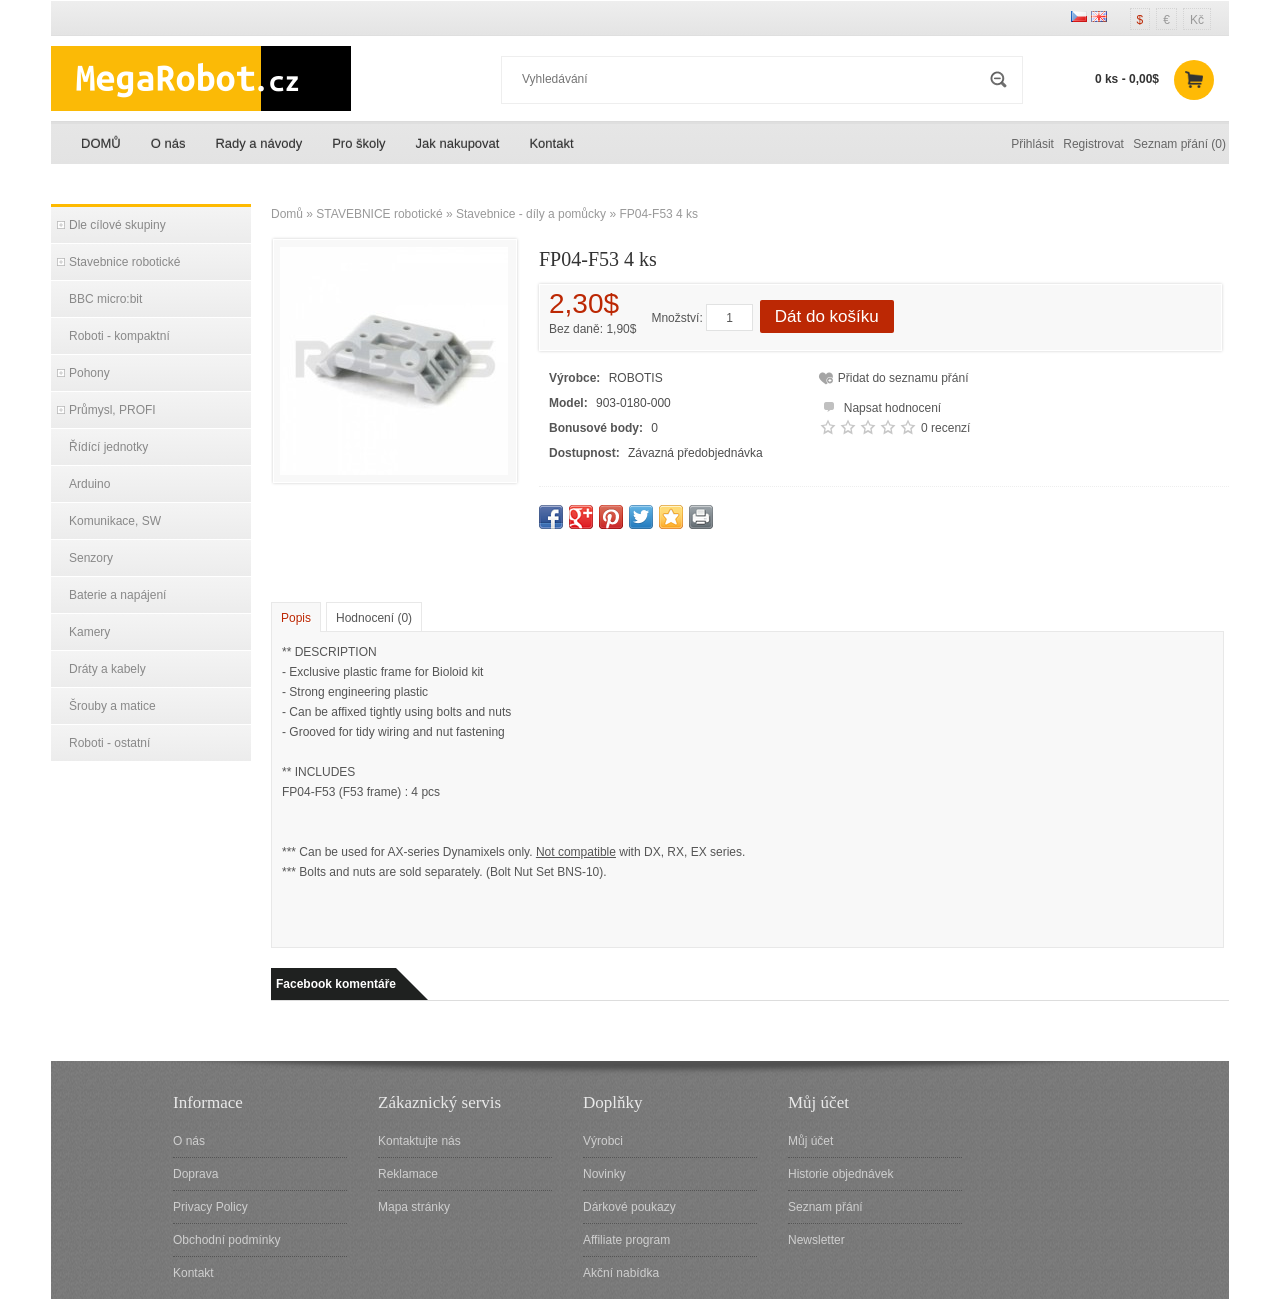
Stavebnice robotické (124, 262)
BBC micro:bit (105, 299)
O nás (168, 143)
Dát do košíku (827, 316)
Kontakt (551, 143)
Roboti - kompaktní (119, 336)
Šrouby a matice (112, 706)
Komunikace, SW (115, 521)
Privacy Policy (210, 1207)
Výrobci (603, 1141)
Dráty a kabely (107, 669)
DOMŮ (101, 143)
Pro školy (358, 143)
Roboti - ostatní (109, 743)
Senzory (91, 558)
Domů (287, 214)
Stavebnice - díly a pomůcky (531, 214)
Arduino (89, 484)
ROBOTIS (636, 378)
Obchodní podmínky (226, 1240)
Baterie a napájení (117, 595)
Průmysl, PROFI (112, 410)
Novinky (604, 1174)
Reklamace (408, 1174)
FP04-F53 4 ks (658, 214)
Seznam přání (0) (1179, 144)
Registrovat (1093, 144)
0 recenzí (945, 428)
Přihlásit (1032, 144)
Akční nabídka (621, 1273)
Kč (1197, 20)
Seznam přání (825, 1207)
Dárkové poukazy (629, 1207)
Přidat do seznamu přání (903, 378)
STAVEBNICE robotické (379, 214)
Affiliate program (626, 1240)
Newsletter (816, 1240)
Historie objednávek (840, 1174)
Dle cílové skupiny (117, 225)
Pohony (89, 373)
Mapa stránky (414, 1207)
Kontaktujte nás (419, 1141)
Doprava (195, 1174)
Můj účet (810, 1141)
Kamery (89, 632)
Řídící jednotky (108, 447)
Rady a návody (258, 143)
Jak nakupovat (458, 143)
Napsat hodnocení (879, 405)
